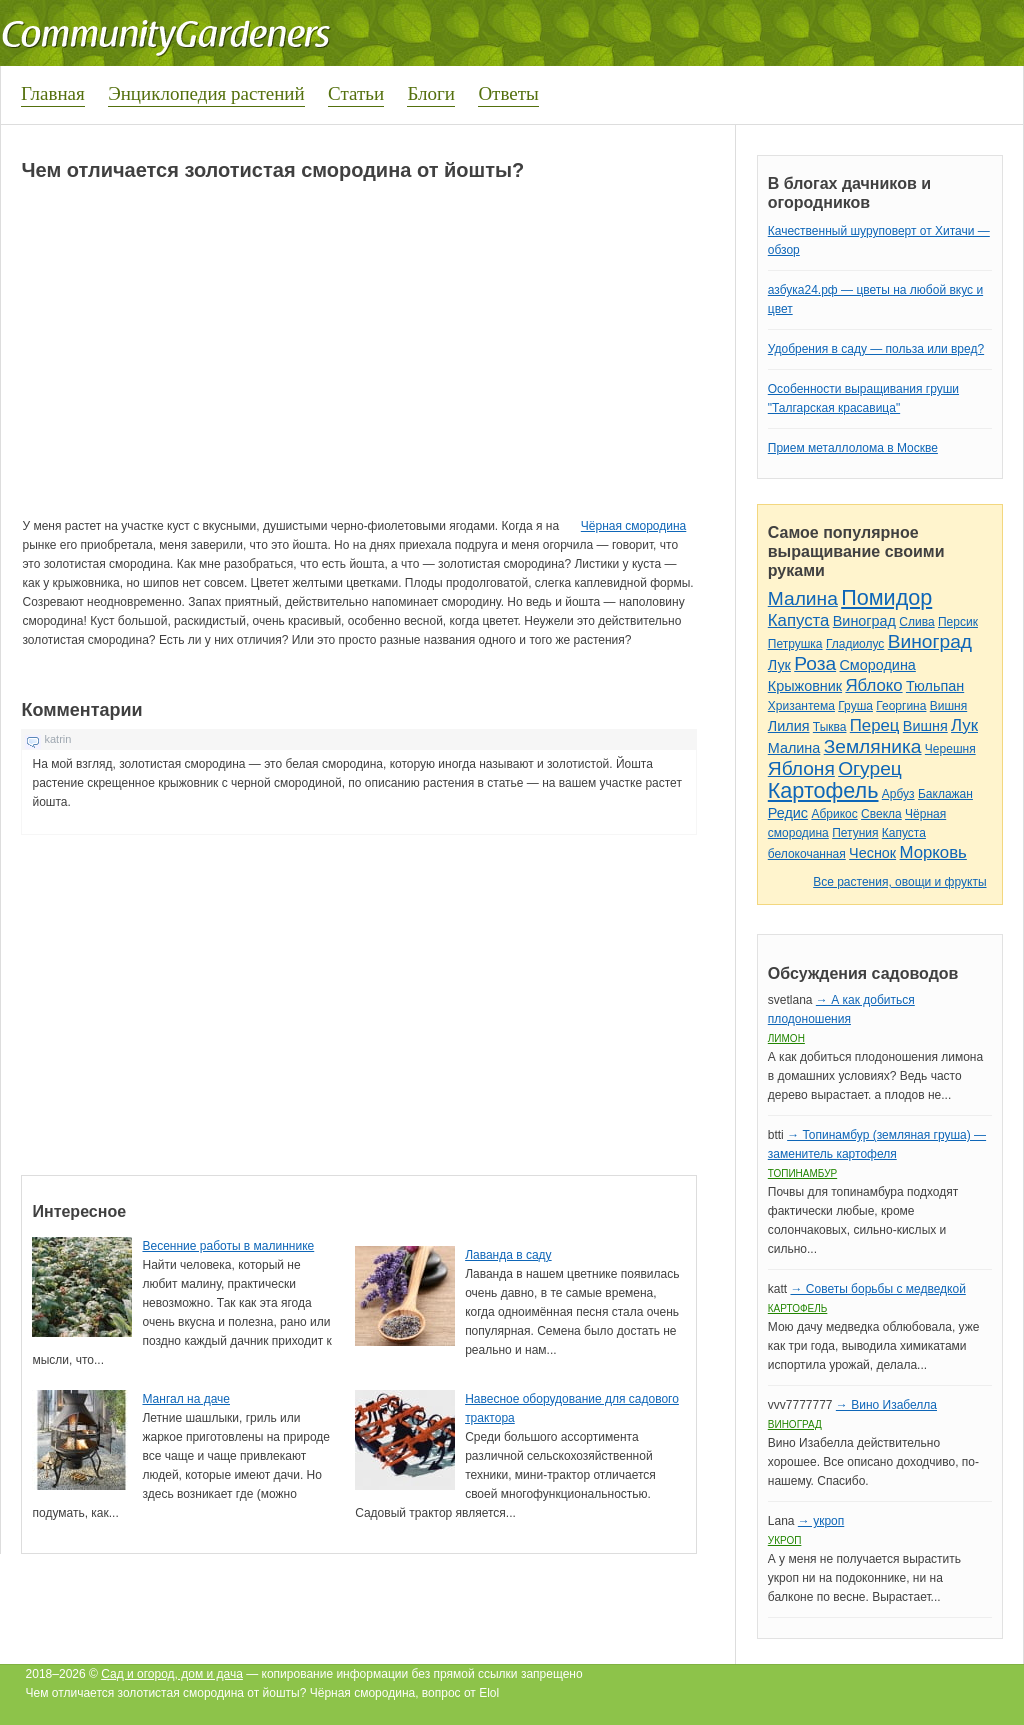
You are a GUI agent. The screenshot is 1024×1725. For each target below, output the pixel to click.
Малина (803, 598)
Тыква (830, 727)
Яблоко (873, 685)
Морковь (933, 852)
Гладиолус (855, 644)
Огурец (870, 768)
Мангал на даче (186, 1399)
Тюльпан (935, 686)
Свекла (881, 814)
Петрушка (795, 644)
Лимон (786, 1038)
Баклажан (945, 794)
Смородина (877, 665)
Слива (916, 622)
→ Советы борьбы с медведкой (877, 1289)
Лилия (789, 726)
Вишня (948, 706)
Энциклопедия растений (206, 93)
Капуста (799, 620)
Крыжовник (805, 686)
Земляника (873, 746)
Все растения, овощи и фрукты (899, 882)
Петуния (855, 833)
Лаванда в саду (508, 1255)
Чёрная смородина (634, 526)
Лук (779, 665)
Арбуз (898, 794)
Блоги (431, 93)
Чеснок (872, 853)
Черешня (950, 749)
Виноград (864, 621)
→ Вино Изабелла (886, 1405)
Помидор (886, 597)
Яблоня (801, 768)
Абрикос (834, 814)
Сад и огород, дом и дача (172, 1674)
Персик (958, 622)
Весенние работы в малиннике (228, 1246)
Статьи (356, 93)
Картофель (823, 790)
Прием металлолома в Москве (853, 448)
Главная (53, 93)
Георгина (901, 706)
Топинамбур (802, 1173)
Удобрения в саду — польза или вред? (876, 349)
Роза (815, 663)
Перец (875, 725)
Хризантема (801, 706)
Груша (855, 706)
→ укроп (821, 1521)
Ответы (508, 93)
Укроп (785, 1540)
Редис (788, 813)
